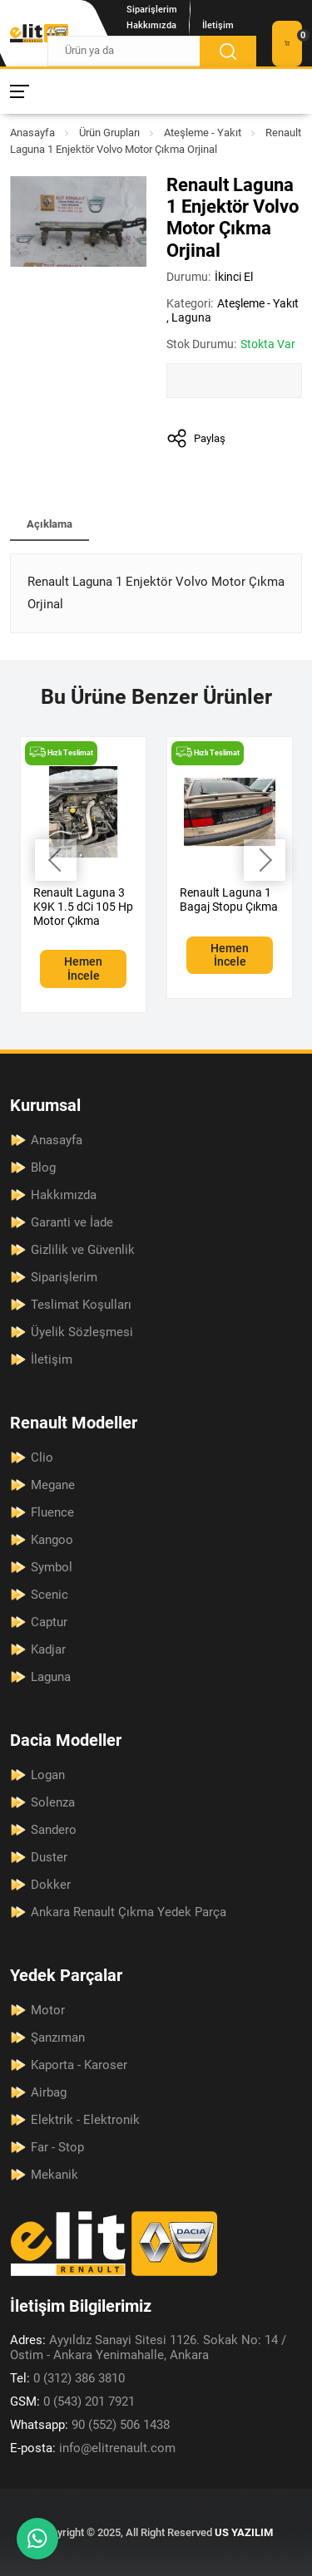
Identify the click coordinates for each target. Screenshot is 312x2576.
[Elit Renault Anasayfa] (39, 33)
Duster (49, 1857)
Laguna (191, 317)
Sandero (54, 1829)
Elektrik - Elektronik (85, 2119)
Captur (49, 1622)
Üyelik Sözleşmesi (82, 1332)
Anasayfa (32, 132)
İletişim (218, 25)
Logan (48, 1774)
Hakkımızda (151, 25)
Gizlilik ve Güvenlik (83, 1249)
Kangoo (52, 1539)
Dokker (51, 1884)
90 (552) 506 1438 (90, 2424)
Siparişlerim (151, 9)
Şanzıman (58, 2037)
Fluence (52, 1512)
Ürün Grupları (109, 132)
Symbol (51, 1567)
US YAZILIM (244, 2532)
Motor (48, 2010)
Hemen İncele (83, 968)
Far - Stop (57, 2147)
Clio (42, 1457)
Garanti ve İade (72, 1222)
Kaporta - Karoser (79, 2064)
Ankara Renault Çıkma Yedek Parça (128, 1912)
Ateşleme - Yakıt (202, 132)
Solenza (53, 1802)
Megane (53, 1484)
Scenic (49, 1594)
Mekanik (54, 2174)
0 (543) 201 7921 (72, 2401)
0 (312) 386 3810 (67, 2378)
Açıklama (49, 524)
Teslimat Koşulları (81, 1304)
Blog (43, 1167)
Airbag (49, 2092)
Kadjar (48, 1649)
